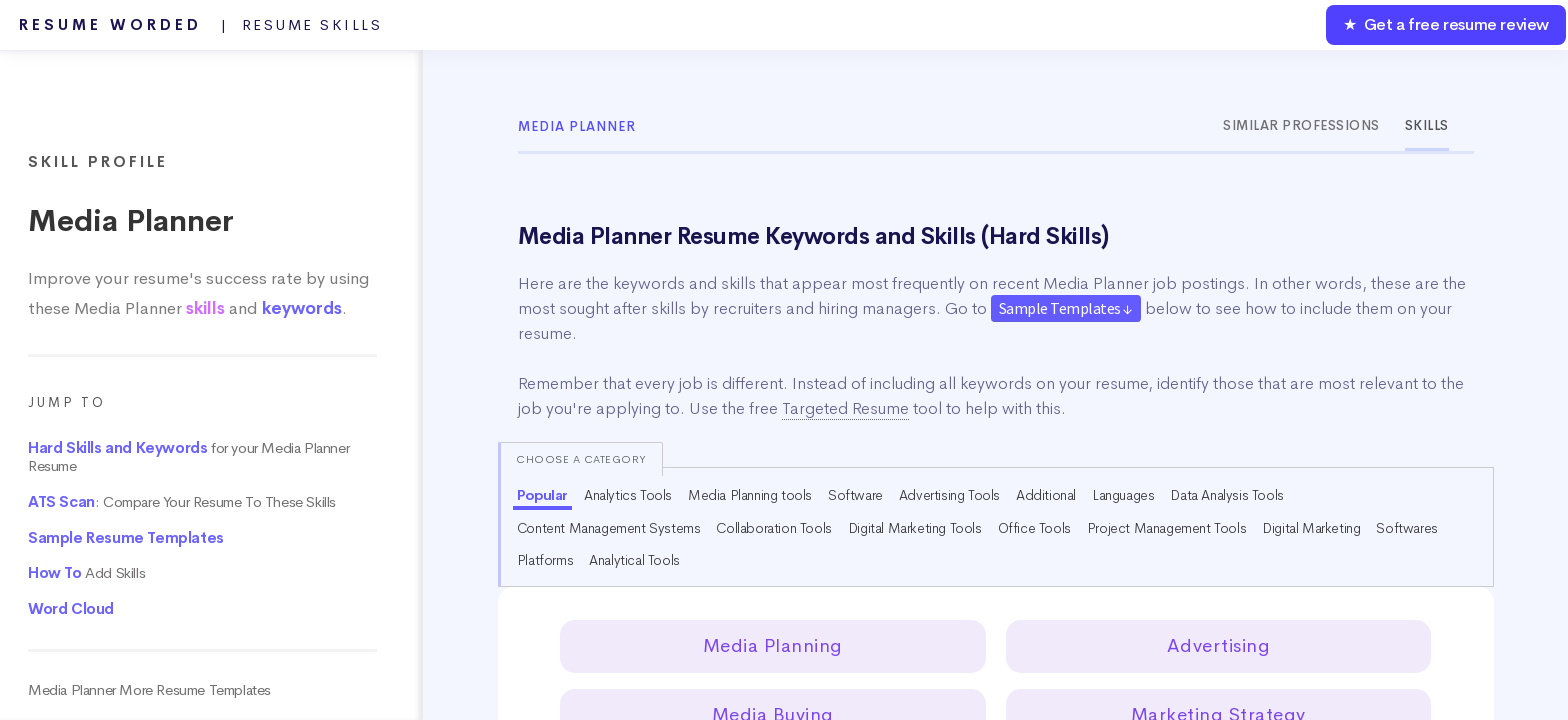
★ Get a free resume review (1446, 24)
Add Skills (86, 573)
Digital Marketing (1311, 528)
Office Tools (1034, 528)
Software (855, 495)
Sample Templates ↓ (1066, 308)
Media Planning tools (750, 495)
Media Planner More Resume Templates (149, 690)
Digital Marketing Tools (915, 528)
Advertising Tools (949, 495)
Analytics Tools (628, 495)
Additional (1046, 495)
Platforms (545, 560)
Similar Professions (1301, 125)
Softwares (1406, 528)
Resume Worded (201, 25)
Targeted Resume (845, 408)
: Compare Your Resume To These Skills (182, 502)
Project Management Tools (1166, 528)
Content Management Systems (609, 528)
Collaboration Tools (773, 528)
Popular (542, 495)
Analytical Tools (634, 560)
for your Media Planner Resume (188, 457)
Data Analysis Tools (1226, 495)
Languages (1123, 495)
